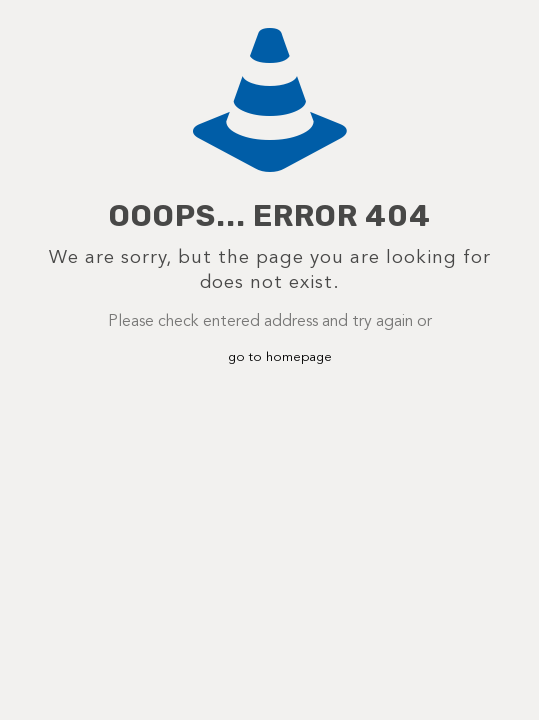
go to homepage (280, 357)
